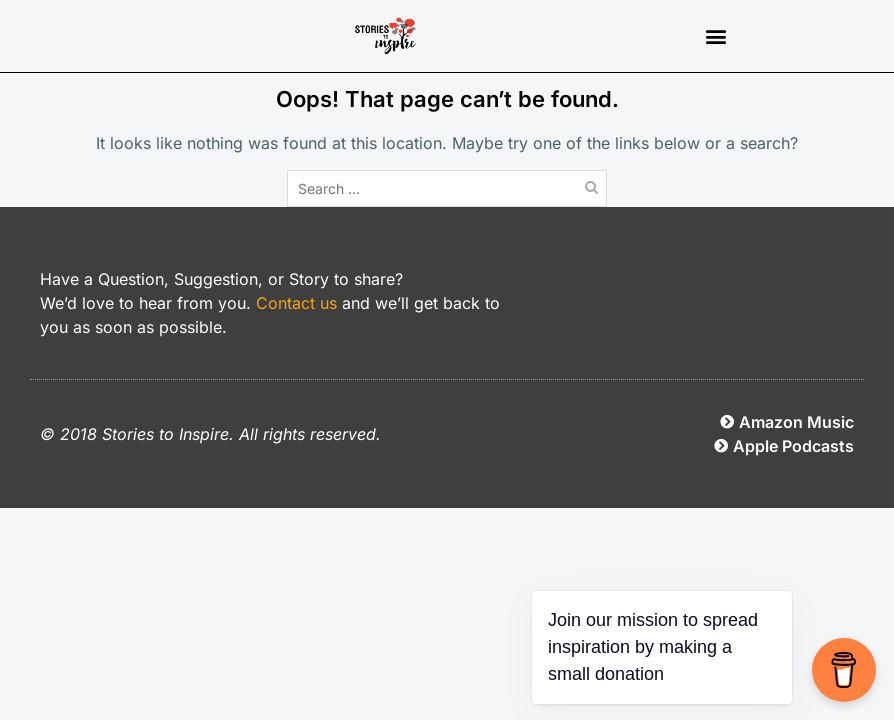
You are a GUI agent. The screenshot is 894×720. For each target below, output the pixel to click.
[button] (715, 36)
